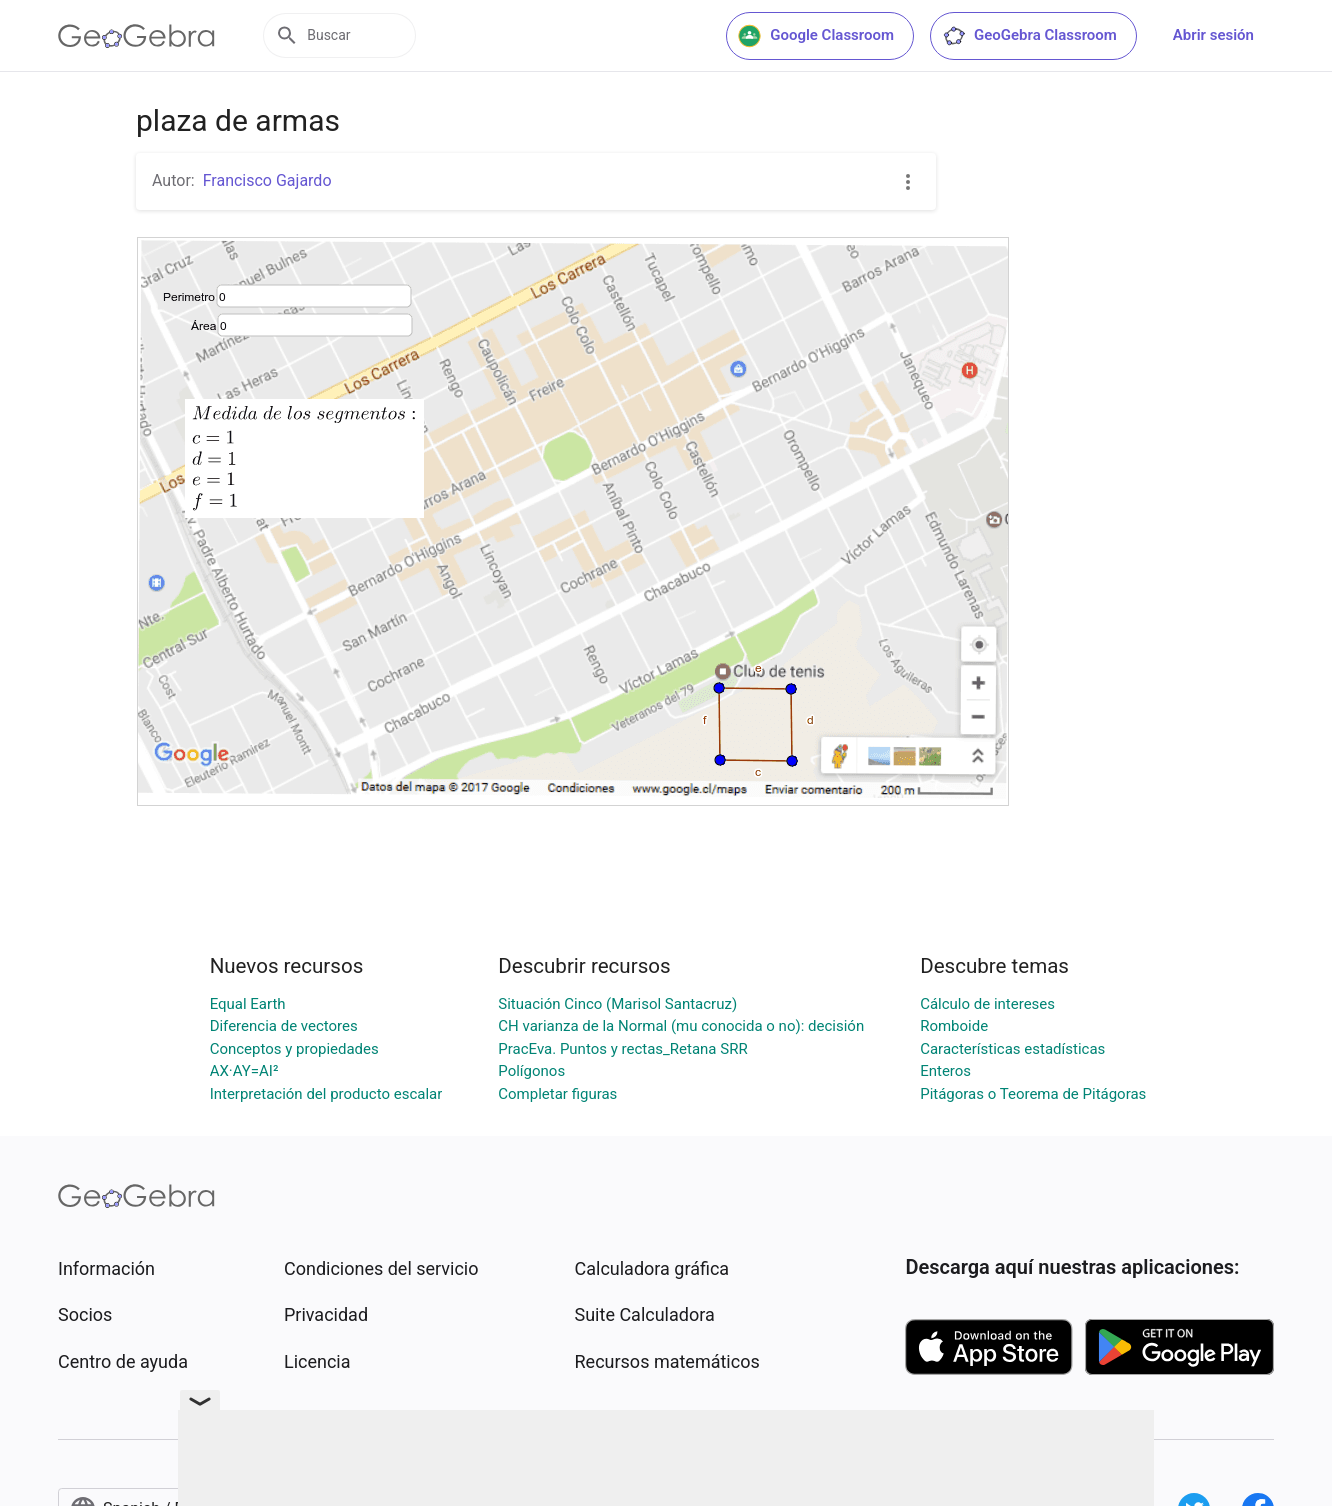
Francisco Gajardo (267, 180)
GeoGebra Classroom (1029, 36)
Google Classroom (816, 36)
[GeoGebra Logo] (136, 36)
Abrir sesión (1213, 35)
